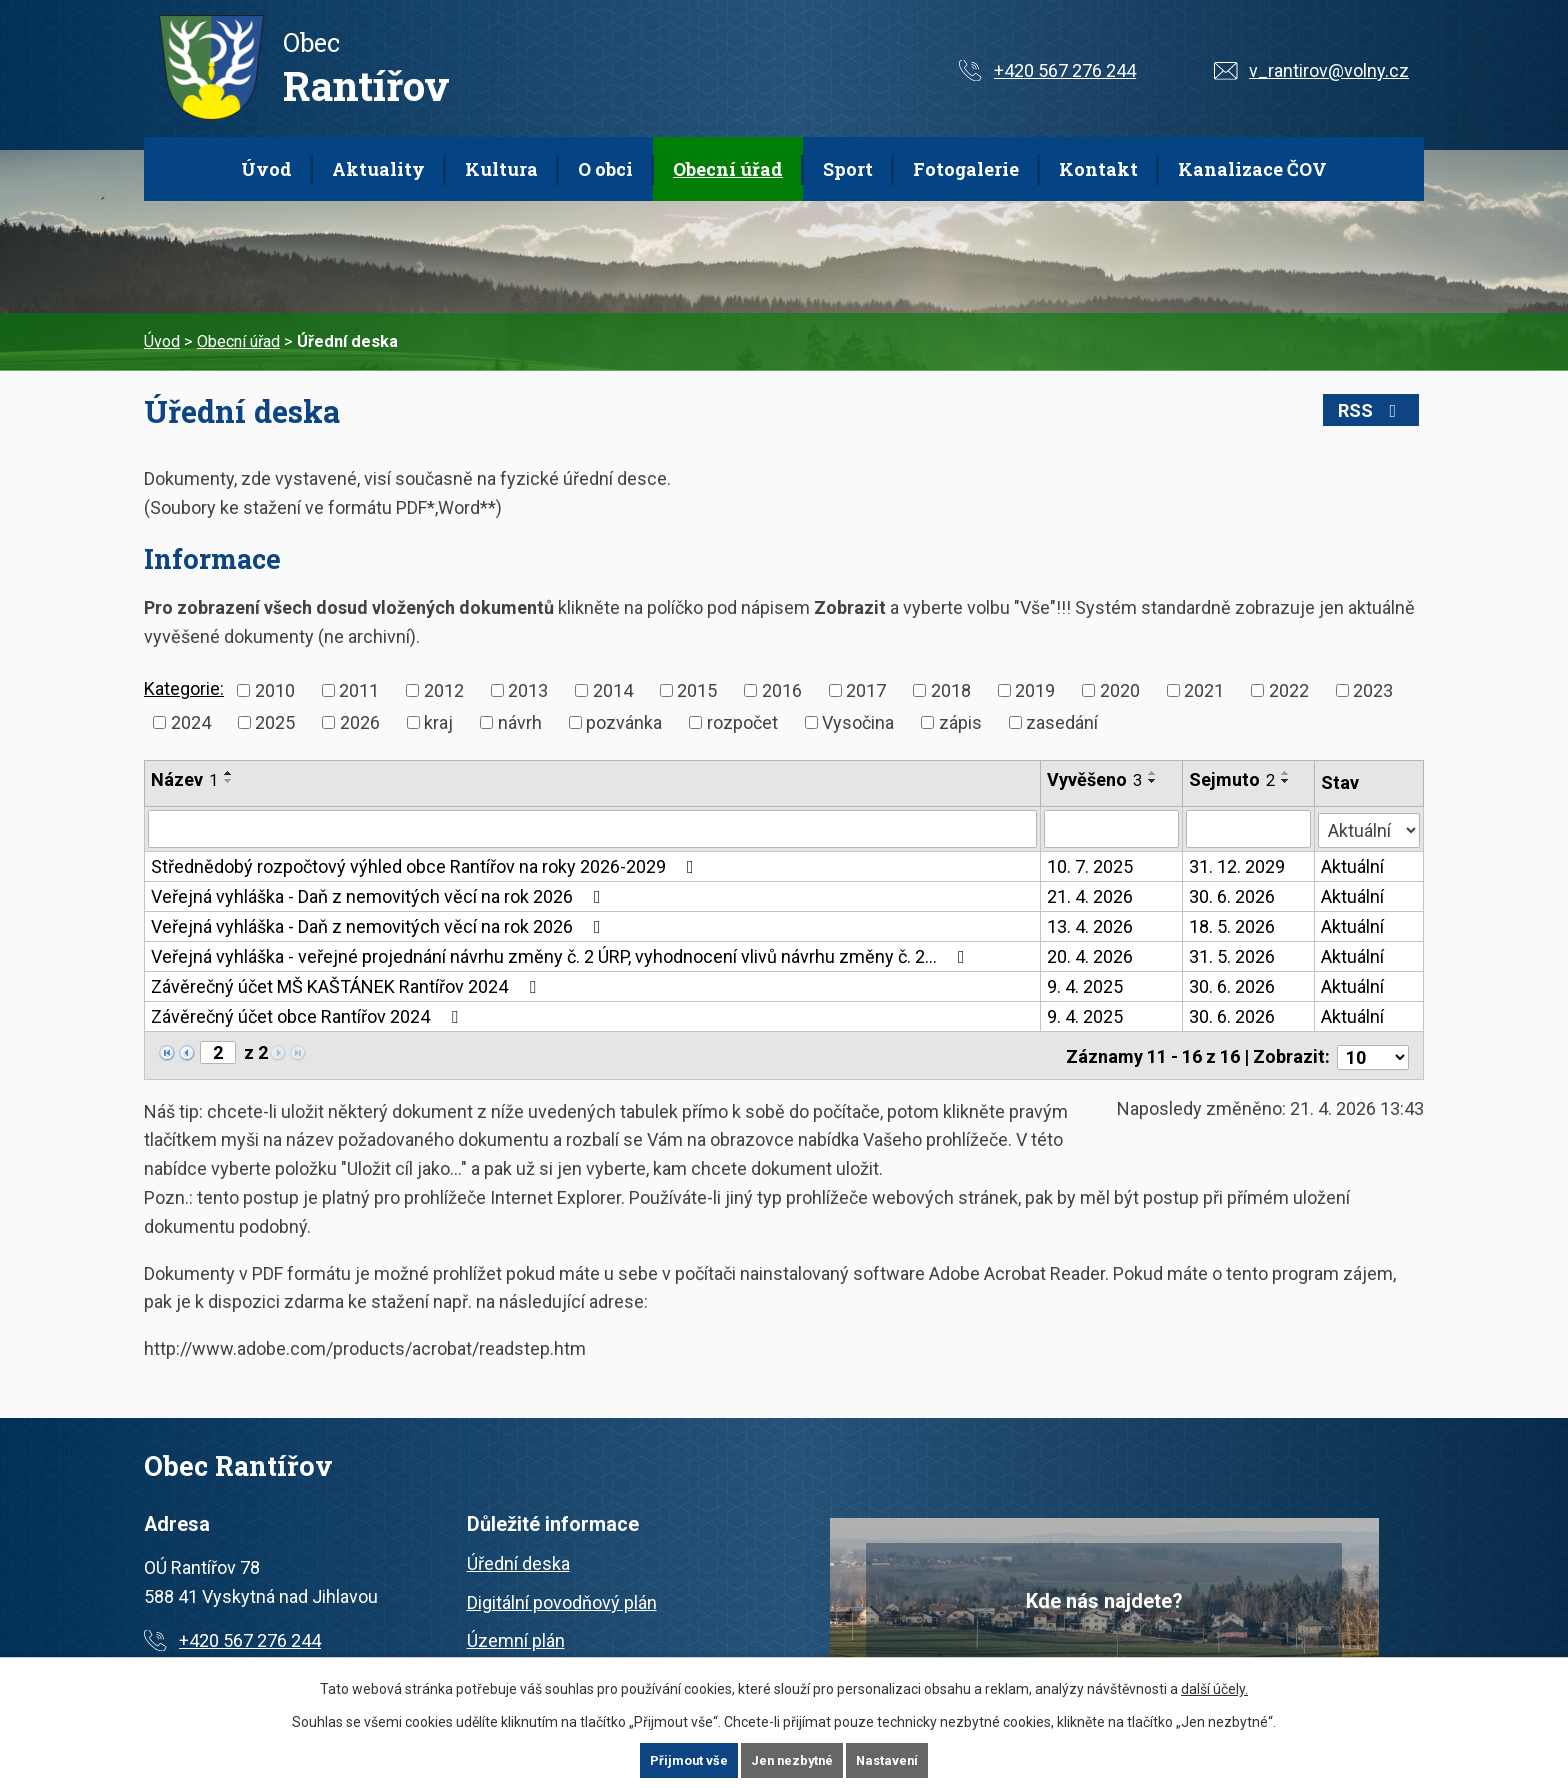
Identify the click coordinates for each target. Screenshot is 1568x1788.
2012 (444, 690)
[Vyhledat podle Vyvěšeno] (1112, 829)
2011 (359, 690)
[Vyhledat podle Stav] (1369, 827)
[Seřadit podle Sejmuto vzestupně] (1286, 773)
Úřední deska (518, 1559)
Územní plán (516, 1637)
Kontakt (1098, 169)
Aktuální (1352, 866)
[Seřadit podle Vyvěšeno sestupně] (1154, 781)
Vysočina (858, 722)
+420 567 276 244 (1065, 70)
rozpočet (742, 722)
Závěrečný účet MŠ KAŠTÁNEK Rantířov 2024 (347, 986)
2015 (697, 690)
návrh (520, 722)
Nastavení (892, 1760)
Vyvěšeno (1095, 779)
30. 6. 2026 (1232, 896)
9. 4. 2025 (1086, 986)
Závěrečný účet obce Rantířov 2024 (308, 1016)
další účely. (1214, 1688)
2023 (1373, 690)
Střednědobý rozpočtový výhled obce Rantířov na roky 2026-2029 (426, 866)
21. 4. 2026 (1091, 896)
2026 (360, 722)
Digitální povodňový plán (562, 1598)
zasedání (1062, 722)
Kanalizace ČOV (1252, 169)
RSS (1380, 410)
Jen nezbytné (792, 1760)
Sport (848, 169)
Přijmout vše (684, 1760)
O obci (605, 169)
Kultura (501, 169)
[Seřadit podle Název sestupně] (229, 781)
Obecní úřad (728, 169)
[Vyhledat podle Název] (593, 829)
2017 (866, 690)
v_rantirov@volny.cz (1329, 70)
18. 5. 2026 (1232, 926)
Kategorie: (184, 688)
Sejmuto (1232, 779)
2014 (613, 690)
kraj (438, 722)
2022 (1289, 690)
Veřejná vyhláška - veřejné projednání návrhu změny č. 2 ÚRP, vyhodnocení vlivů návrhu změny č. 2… (562, 956)
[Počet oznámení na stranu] (1373, 1053)
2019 (1035, 690)
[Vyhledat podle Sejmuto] (1248, 829)
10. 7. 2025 (1091, 866)
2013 (528, 690)
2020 (1120, 690)
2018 (951, 690)
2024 (191, 722)
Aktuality (378, 169)
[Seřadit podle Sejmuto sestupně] (1286, 781)
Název (184, 779)
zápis (960, 722)
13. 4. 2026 (1091, 926)
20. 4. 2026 (1091, 956)
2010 (275, 690)
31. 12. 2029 (1237, 866)
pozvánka (624, 722)
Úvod (266, 169)
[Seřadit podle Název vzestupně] (229, 773)
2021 (1204, 690)
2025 (275, 722)
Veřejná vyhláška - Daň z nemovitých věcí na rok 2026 (380, 896)
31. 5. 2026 (1232, 956)
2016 (782, 690)
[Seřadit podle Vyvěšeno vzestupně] (1154, 773)
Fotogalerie (966, 169)
